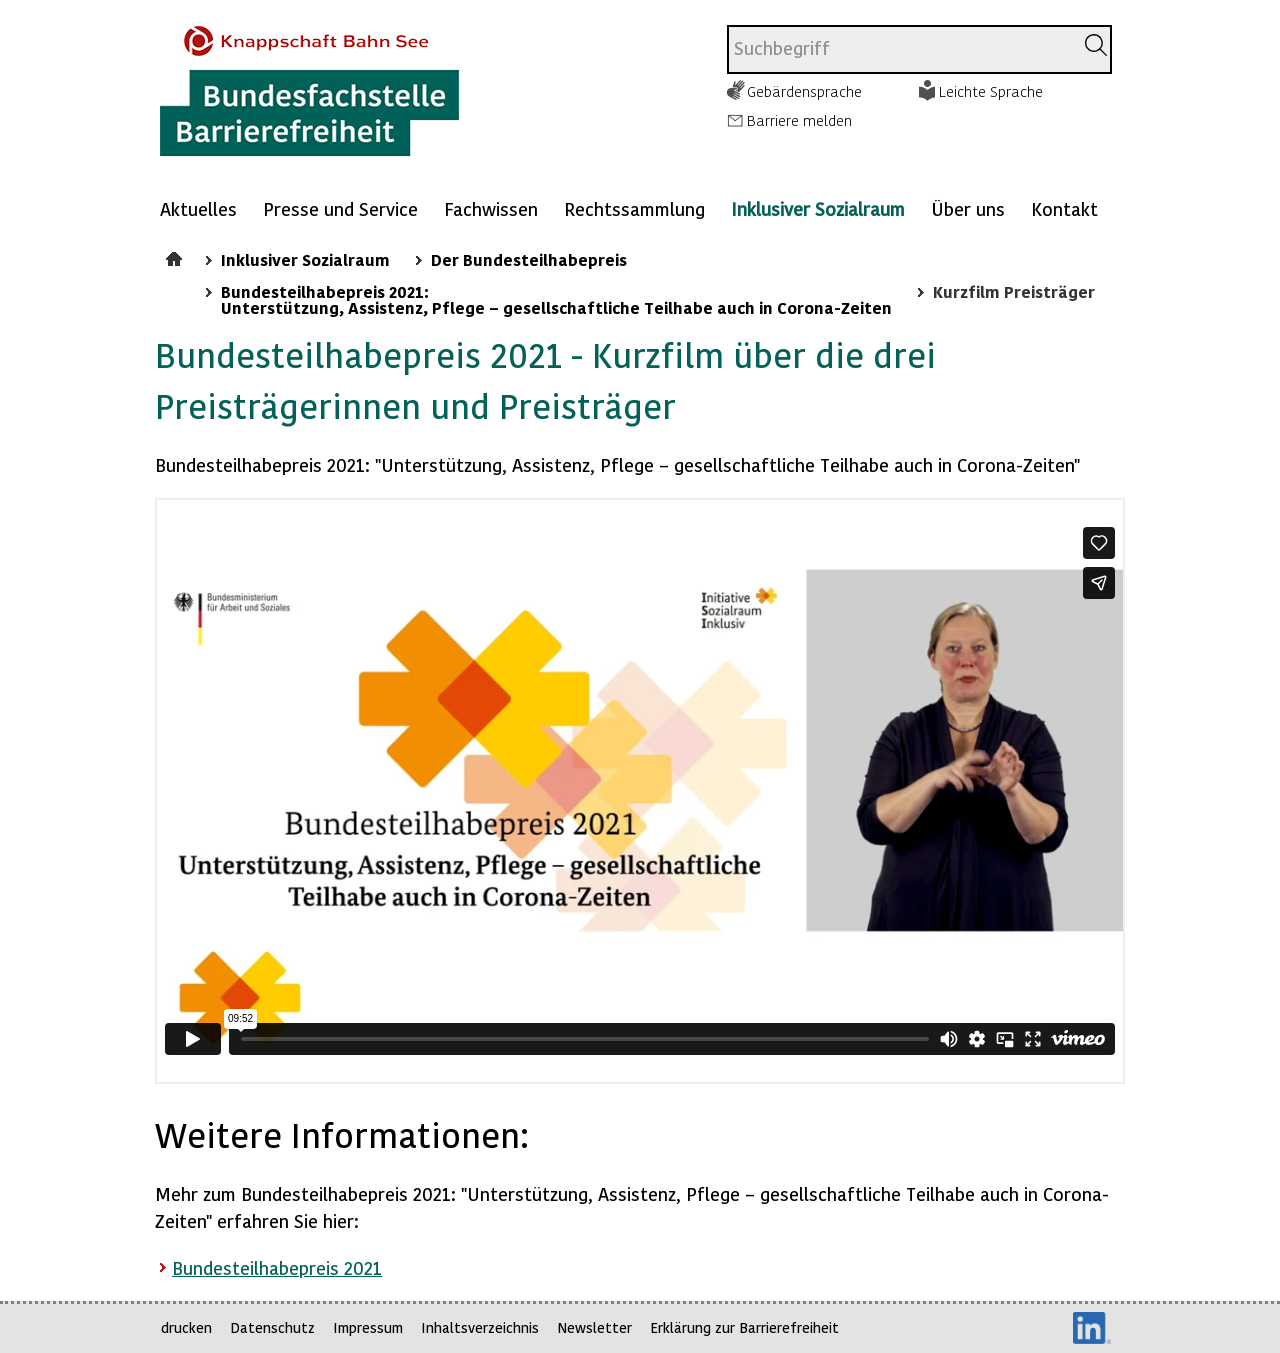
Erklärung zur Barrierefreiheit (744, 1327)
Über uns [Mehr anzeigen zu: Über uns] (968, 208)
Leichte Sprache (991, 91)
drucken (186, 1327)
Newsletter (594, 1327)
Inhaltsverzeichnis (480, 1327)
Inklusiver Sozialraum (818, 208)
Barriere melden (799, 120)
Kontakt (1064, 208)
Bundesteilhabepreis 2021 (277, 1267)
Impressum (368, 1327)
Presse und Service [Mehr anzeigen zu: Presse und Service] (340, 208)
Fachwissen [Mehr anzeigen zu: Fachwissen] (491, 208)
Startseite (176, 256)
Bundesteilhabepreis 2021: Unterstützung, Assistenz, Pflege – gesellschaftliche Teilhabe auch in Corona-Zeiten (556, 299)
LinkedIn (1092, 1328)
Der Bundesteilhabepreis (529, 259)
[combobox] (900, 49)
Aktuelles (198, 208)
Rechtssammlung (634, 208)
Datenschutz (272, 1327)
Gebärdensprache (804, 91)
